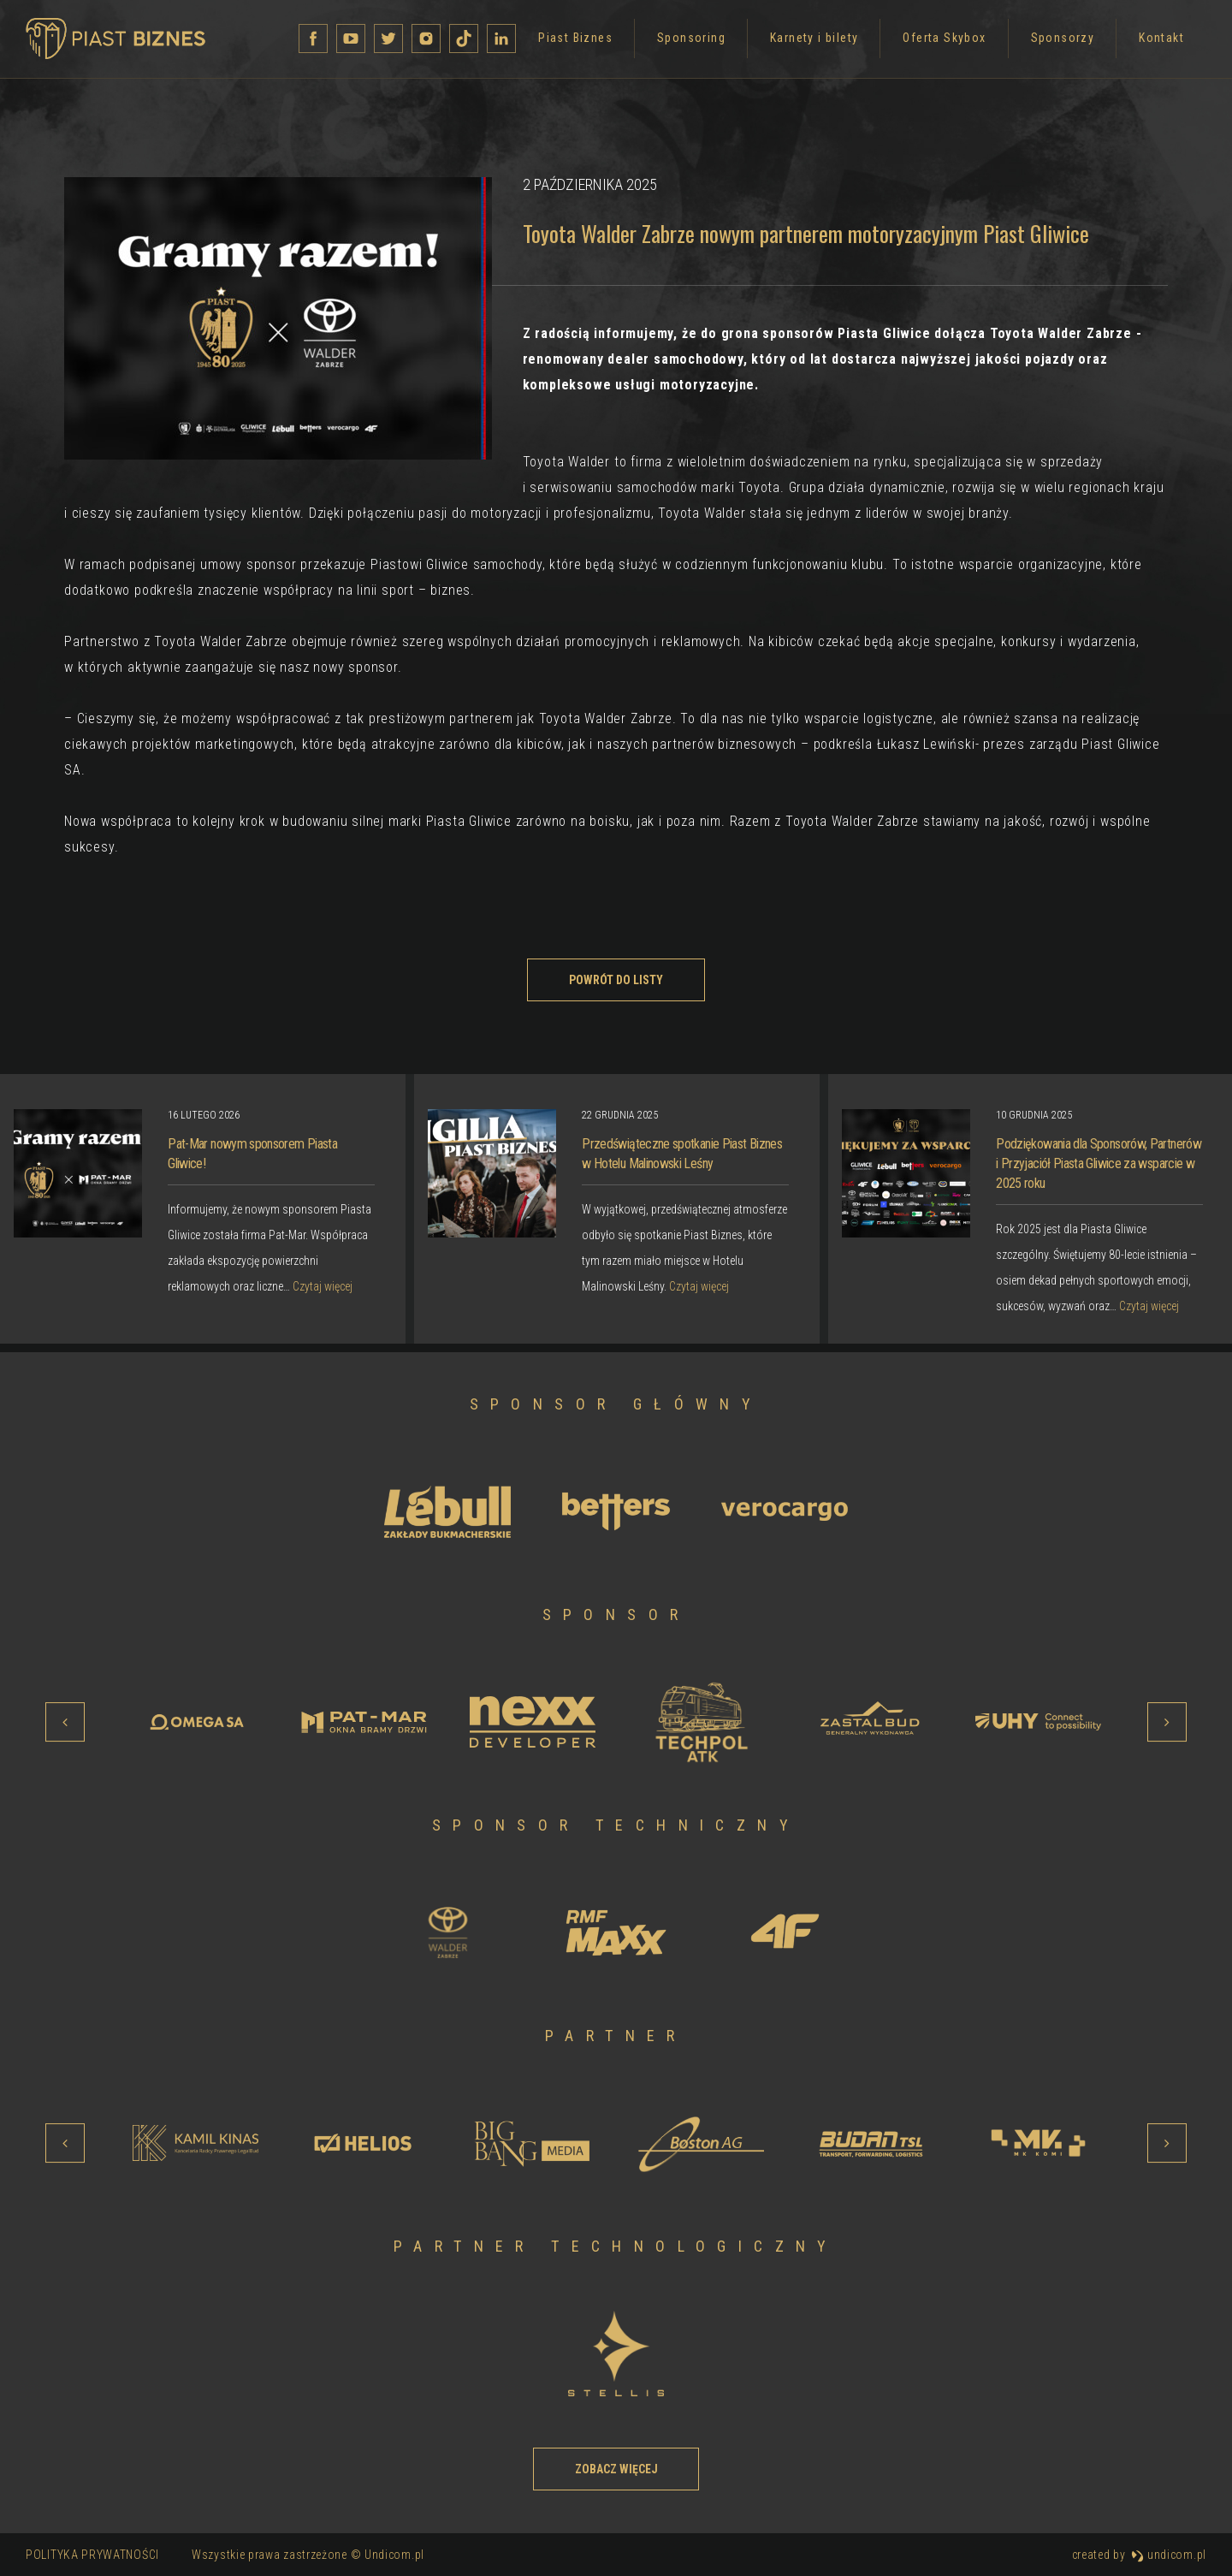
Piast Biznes (358, 45)
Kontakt (944, 45)
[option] (617, 1209)
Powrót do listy (616, 980)
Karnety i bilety (597, 45)
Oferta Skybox (726, 45)
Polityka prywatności (92, 2554)
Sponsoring (474, 45)
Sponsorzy (846, 45)
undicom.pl (1168, 2554)
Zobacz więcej (616, 2469)
